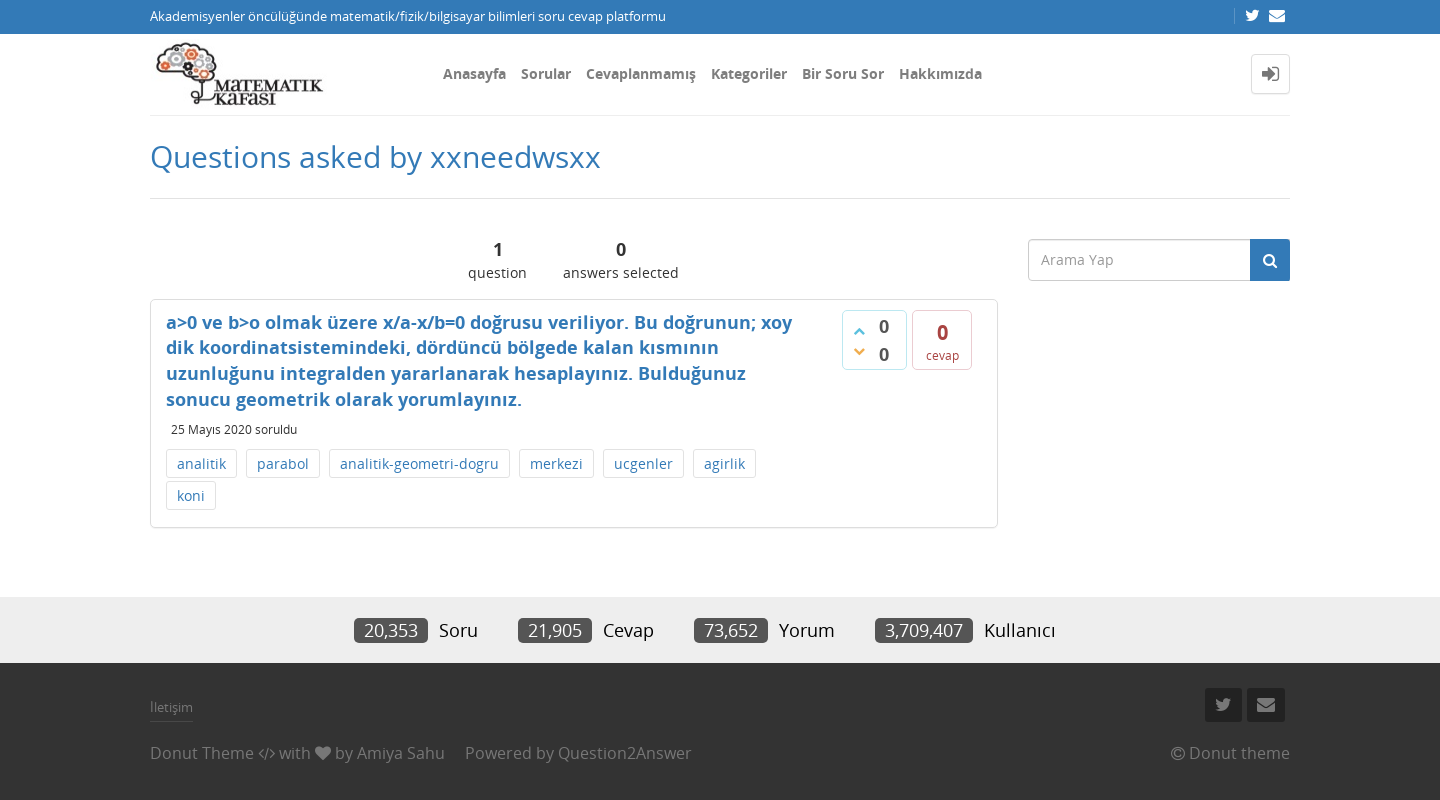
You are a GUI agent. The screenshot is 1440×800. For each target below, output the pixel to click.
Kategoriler (749, 73)
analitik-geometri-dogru (419, 463)
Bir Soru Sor (843, 73)
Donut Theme (202, 753)
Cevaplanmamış (641, 73)
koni (191, 495)
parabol (283, 463)
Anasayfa (474, 73)
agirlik (724, 463)
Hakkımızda (940, 73)
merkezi (556, 463)
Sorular (546, 73)
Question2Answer (625, 753)
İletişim (171, 707)
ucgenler (643, 463)
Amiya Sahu (401, 753)
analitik (201, 463)
